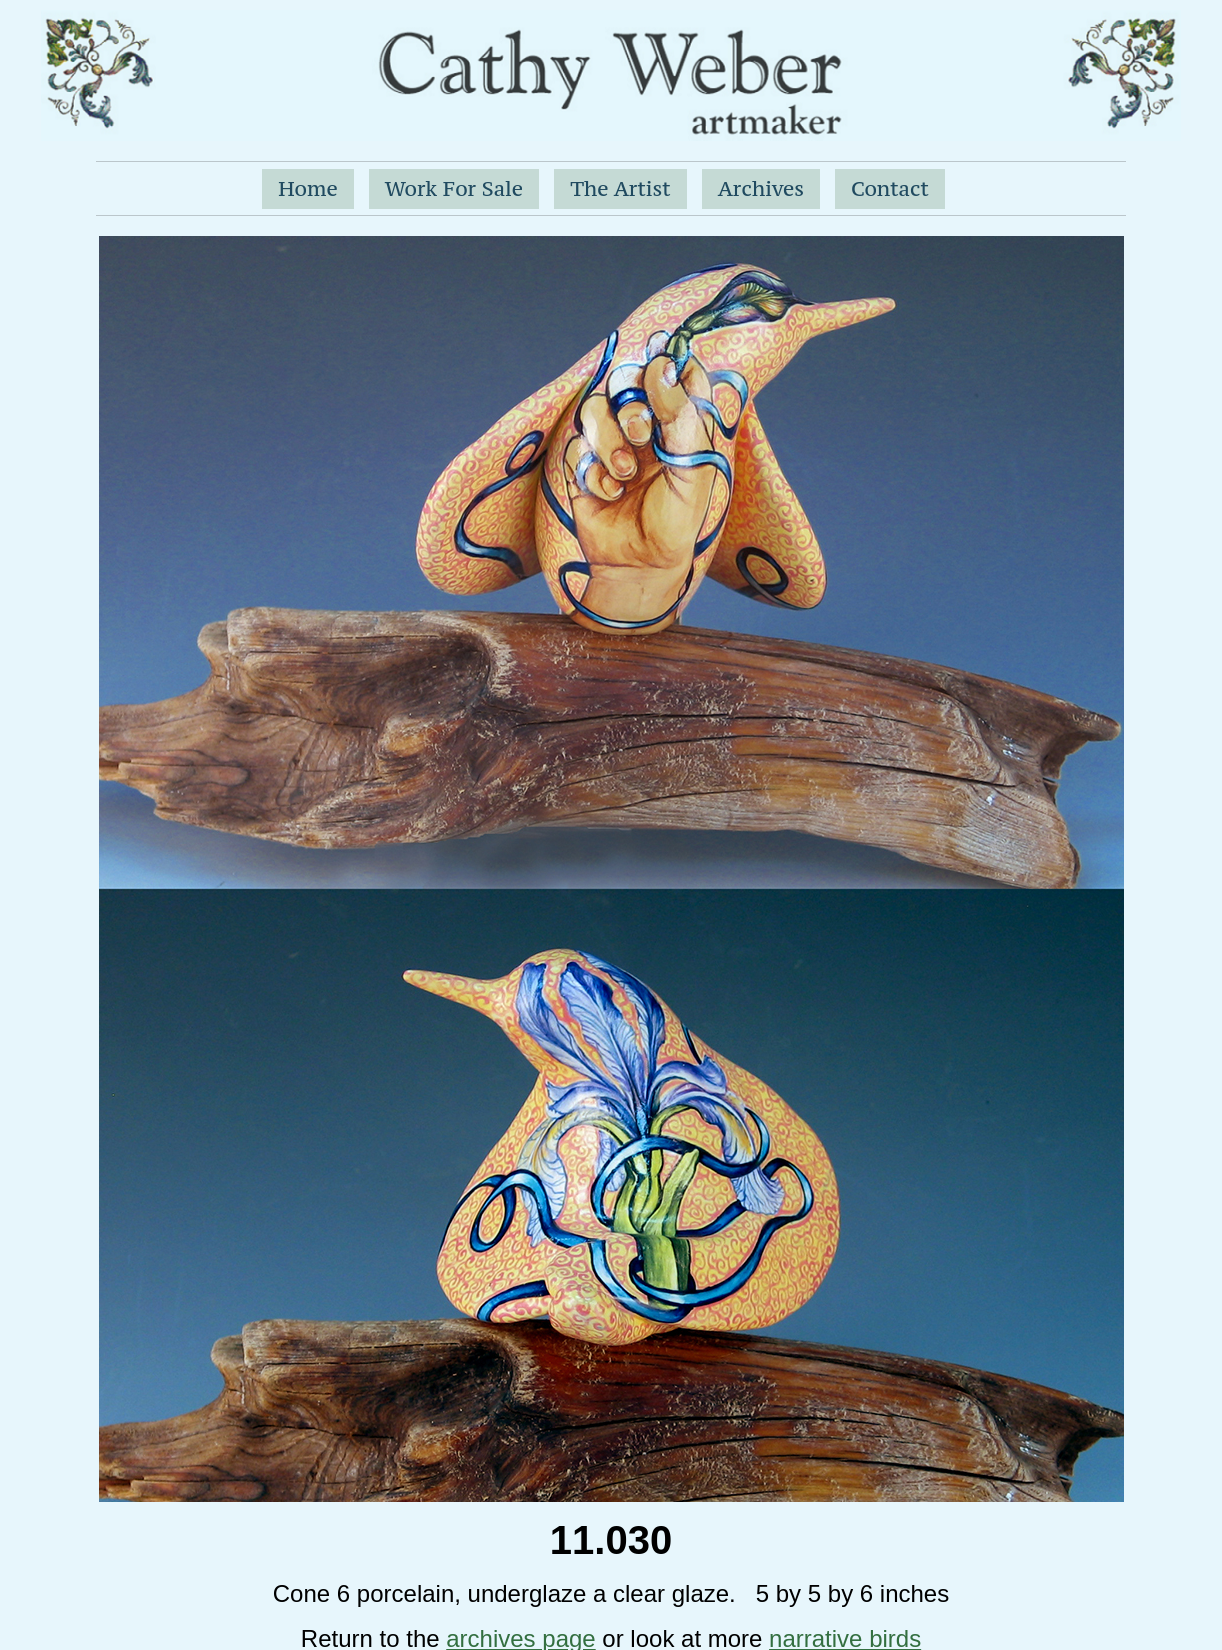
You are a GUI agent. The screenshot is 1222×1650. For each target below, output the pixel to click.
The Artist (620, 188)
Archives (761, 188)
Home (308, 188)
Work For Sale (454, 188)
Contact (890, 188)
